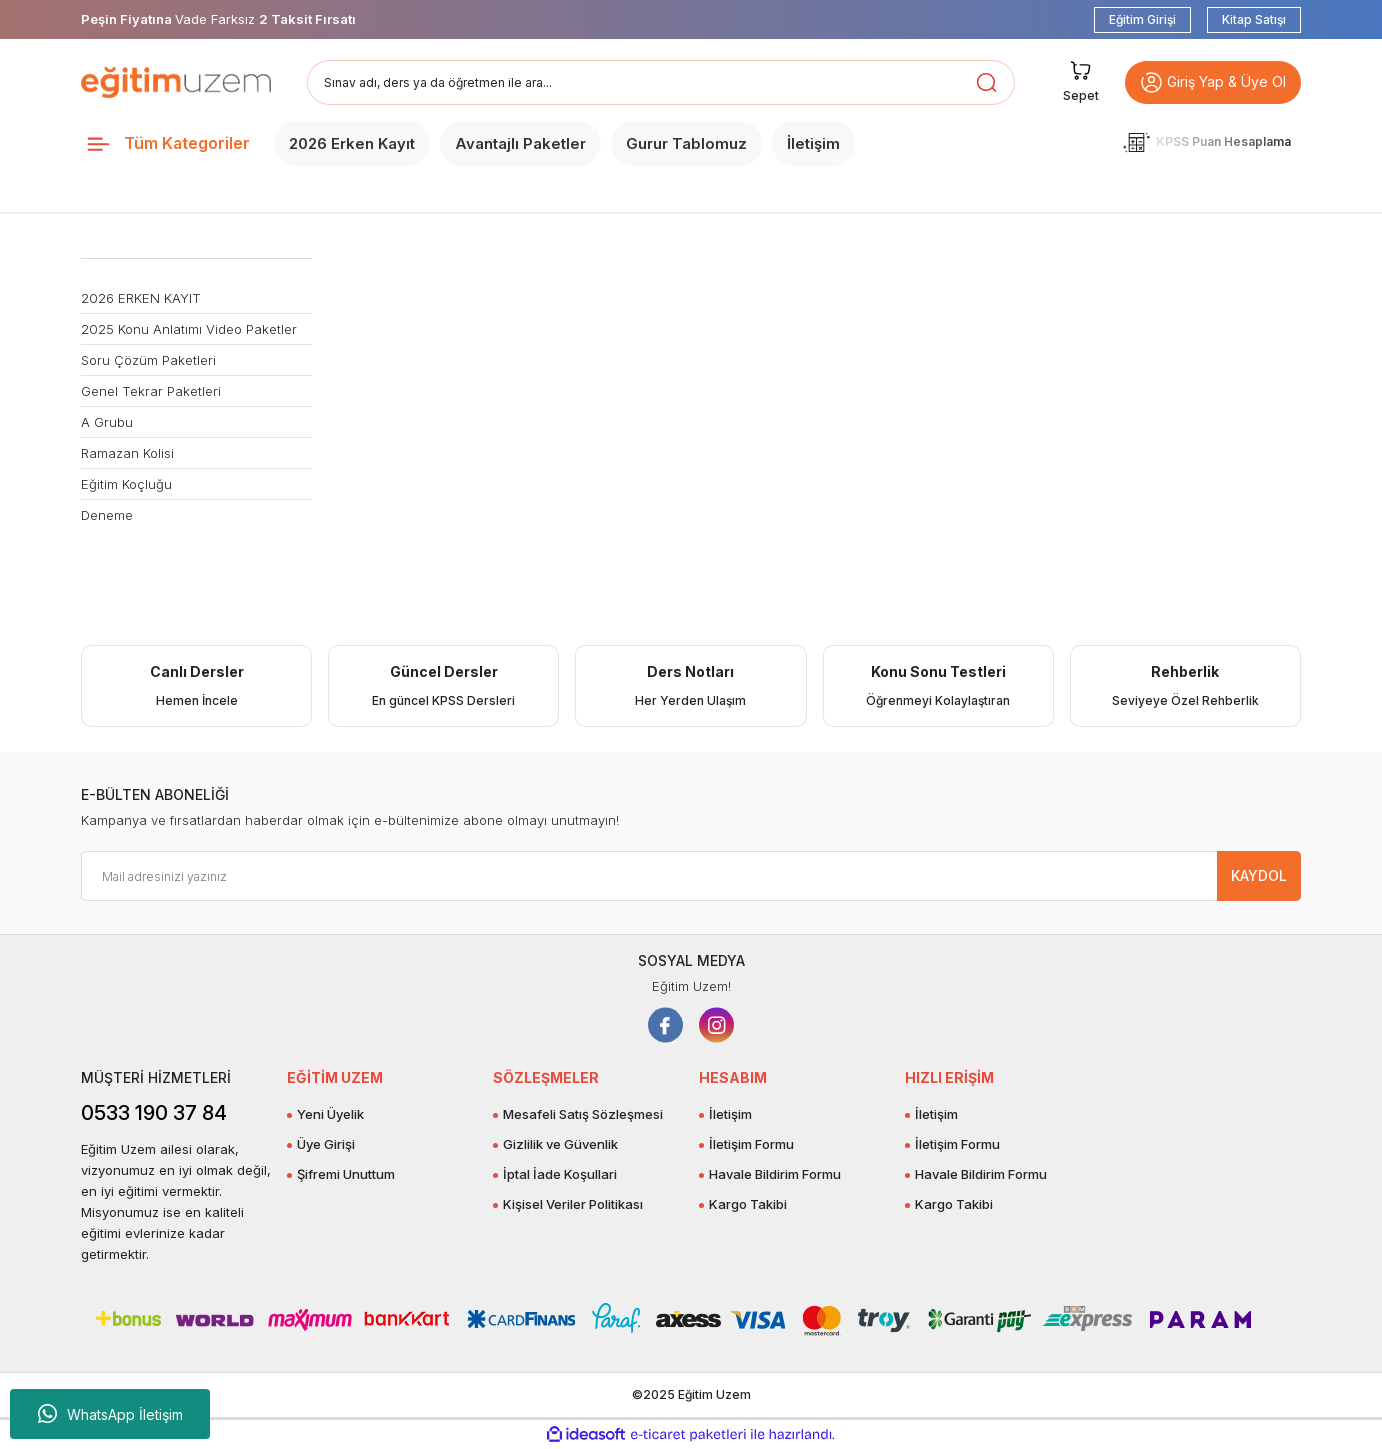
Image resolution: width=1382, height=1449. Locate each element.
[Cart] (1081, 82)
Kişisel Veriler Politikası (573, 1204)
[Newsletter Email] (691, 876)
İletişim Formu (751, 1144)
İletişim (730, 1114)
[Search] (661, 82)
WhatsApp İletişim (110, 1414)
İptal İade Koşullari (560, 1174)
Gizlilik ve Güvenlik (560, 1144)
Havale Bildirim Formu (775, 1174)
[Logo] (176, 81)
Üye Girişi (326, 1144)
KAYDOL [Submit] (1259, 875)
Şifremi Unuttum (346, 1174)
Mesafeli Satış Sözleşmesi (583, 1114)
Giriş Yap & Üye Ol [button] (1213, 82)
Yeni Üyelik (330, 1114)
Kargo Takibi (748, 1204)
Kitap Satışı (1254, 19)
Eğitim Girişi (1142, 19)
